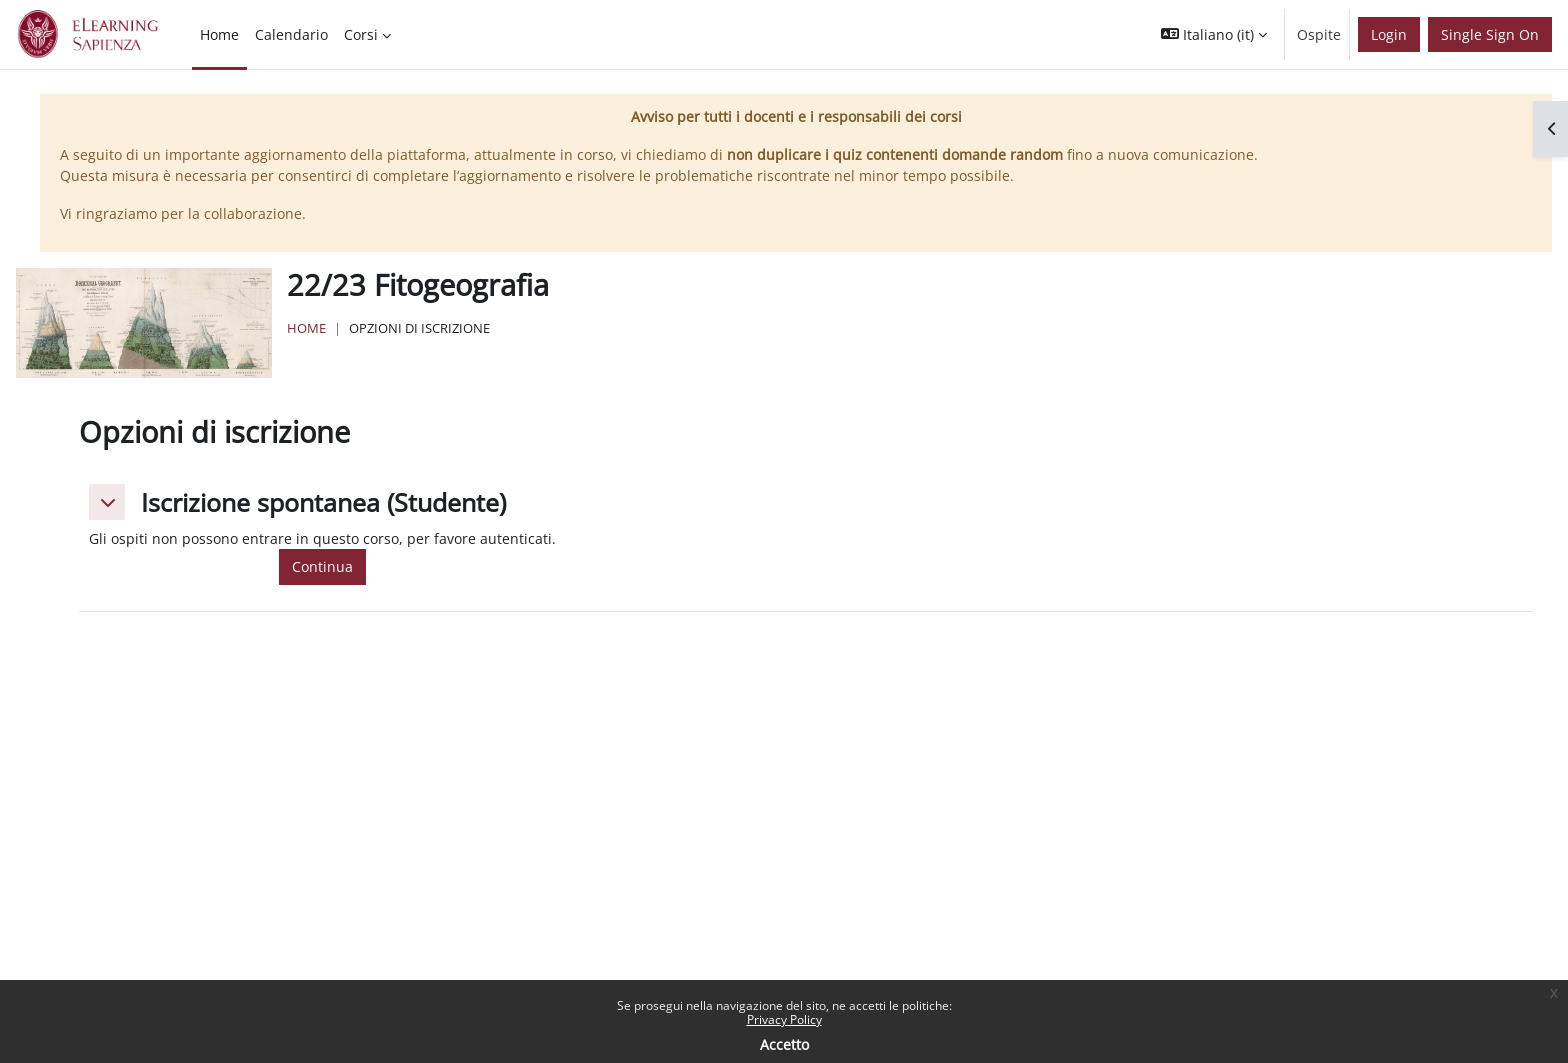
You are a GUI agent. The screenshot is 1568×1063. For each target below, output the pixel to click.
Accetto (784, 1044)
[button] (1214, 34)
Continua (322, 566)
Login (1389, 34)
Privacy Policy (784, 1019)
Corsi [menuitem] (361, 34)
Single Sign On (1490, 34)
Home (306, 328)
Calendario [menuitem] (291, 34)
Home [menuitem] (219, 34)
